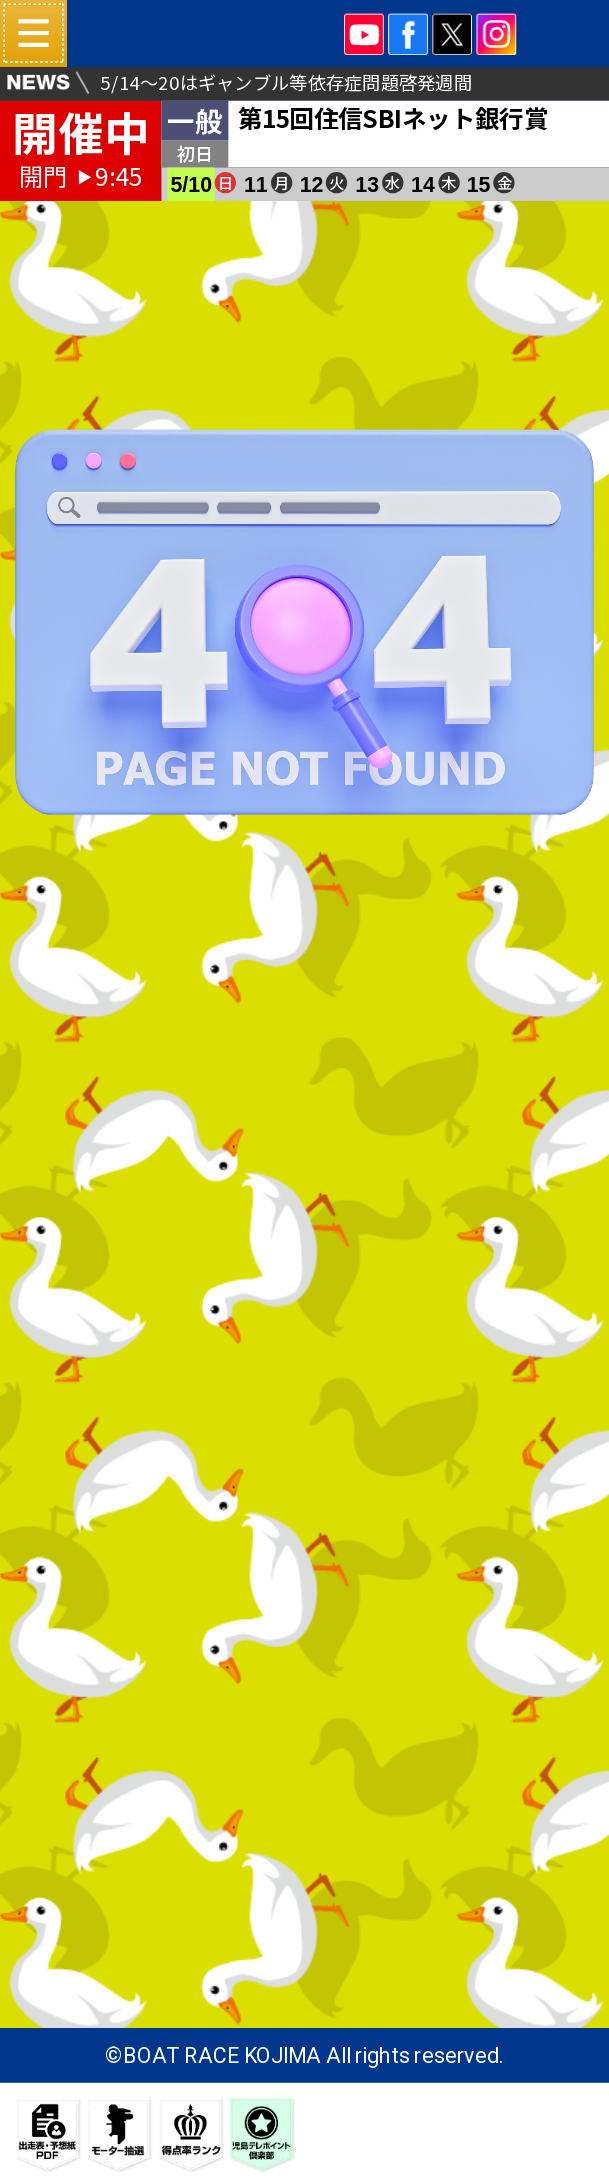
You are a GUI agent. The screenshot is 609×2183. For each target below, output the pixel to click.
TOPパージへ (304, 930)
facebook (408, 34)
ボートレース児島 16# (208, 33)
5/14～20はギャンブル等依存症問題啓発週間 (285, 82)
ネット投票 (568, 63)
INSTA (497, 34)
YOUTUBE (364, 34)
